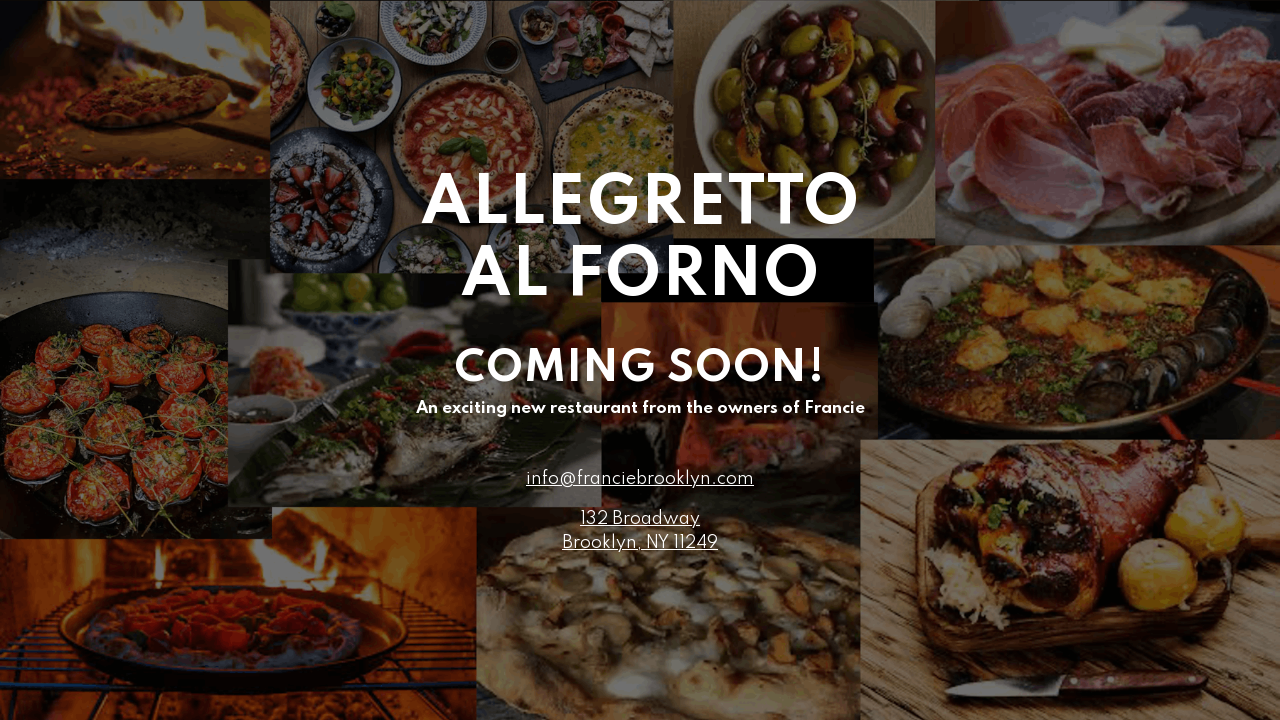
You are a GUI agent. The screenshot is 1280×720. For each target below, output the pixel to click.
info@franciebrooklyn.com (640, 479)
